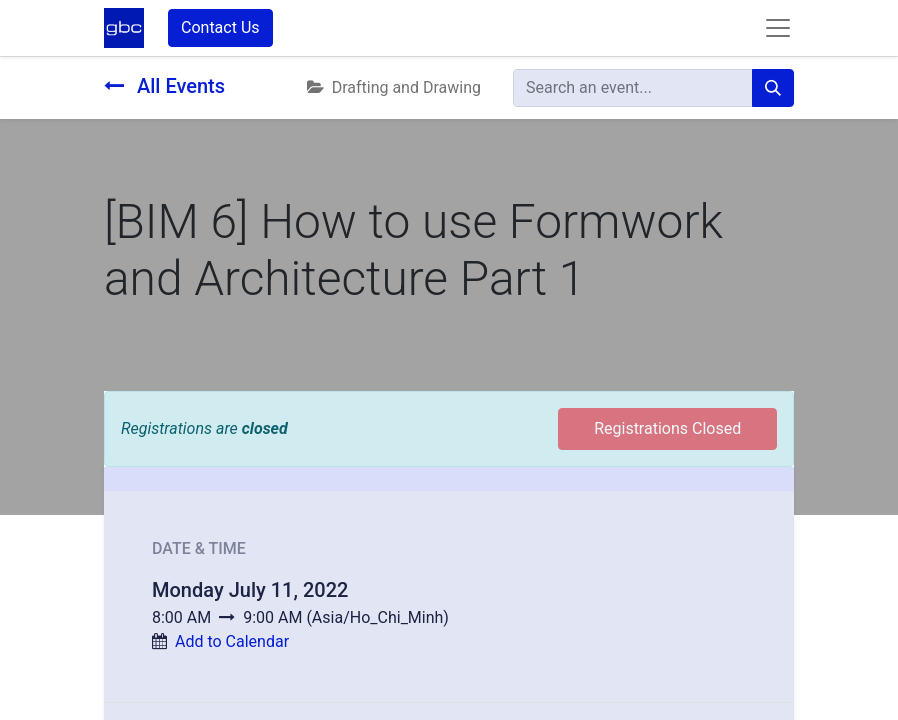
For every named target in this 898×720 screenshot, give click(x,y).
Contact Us (220, 27)
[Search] (773, 88)
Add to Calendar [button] (232, 641)
